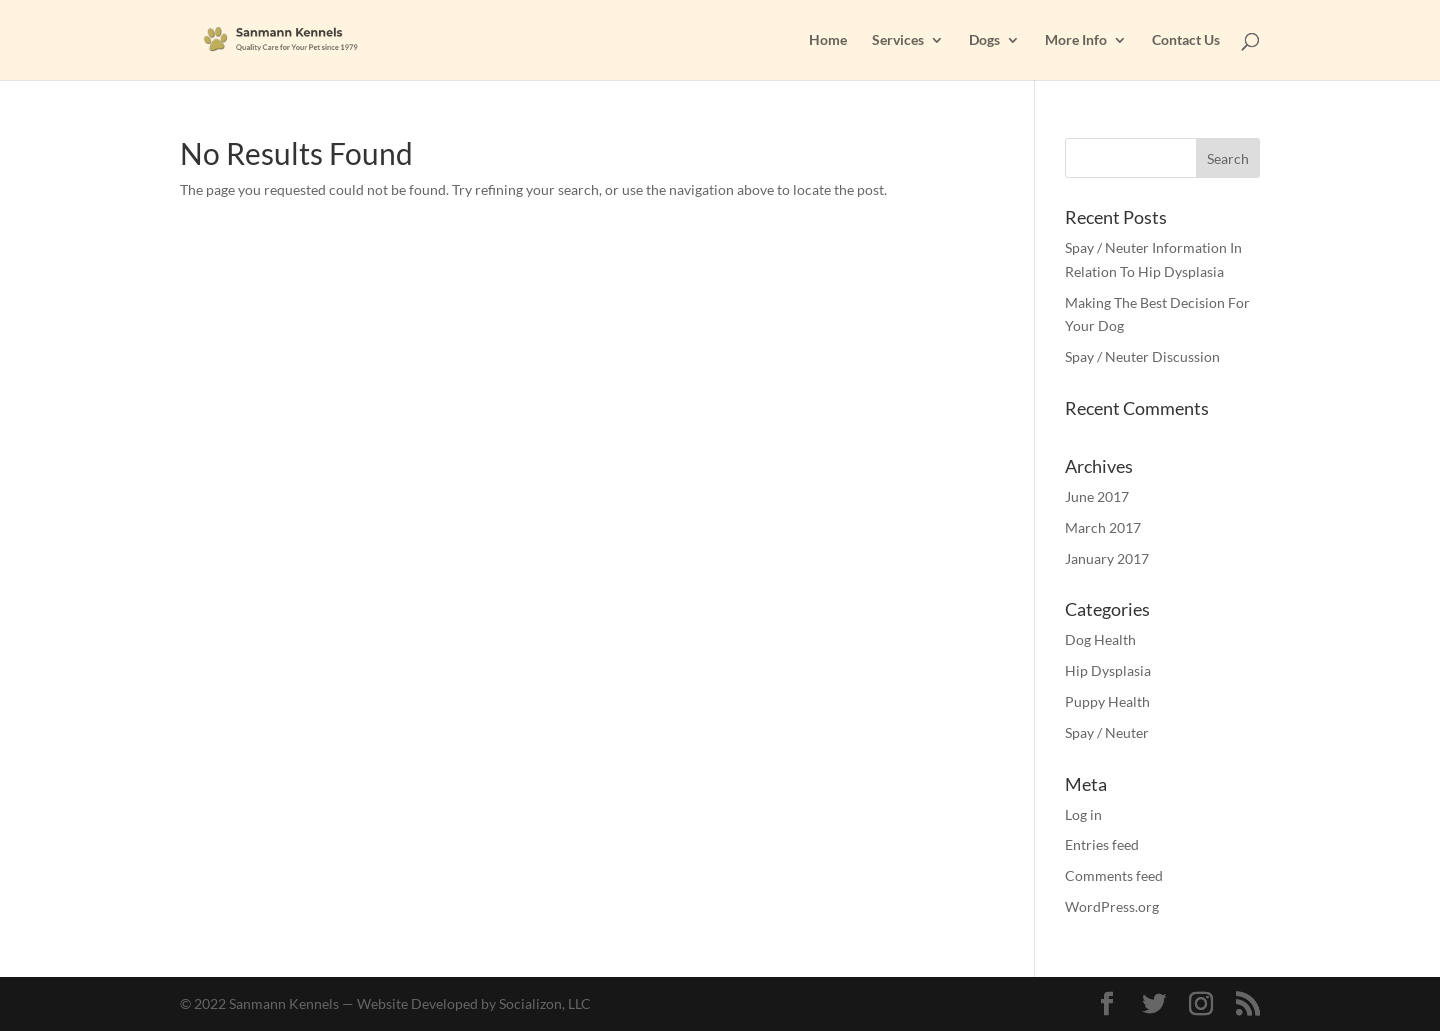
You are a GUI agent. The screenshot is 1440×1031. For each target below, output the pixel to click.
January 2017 (1107, 558)
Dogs (984, 40)
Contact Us (1186, 40)
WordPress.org (1112, 906)
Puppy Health (1107, 701)
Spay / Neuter (1107, 732)
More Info (1076, 40)
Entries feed (1102, 844)
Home (828, 40)
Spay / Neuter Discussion (1142, 356)
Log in (1083, 814)
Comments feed (1114, 875)
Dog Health (1100, 639)
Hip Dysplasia (1108, 670)
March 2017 (1103, 527)
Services (898, 40)
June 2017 (1097, 496)
